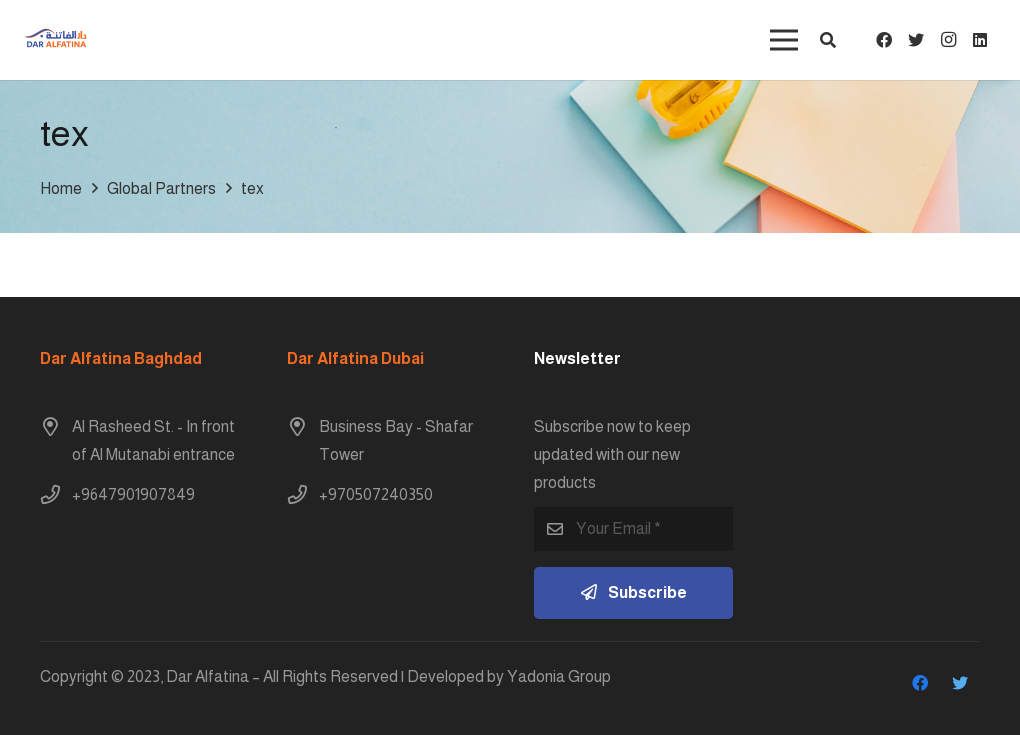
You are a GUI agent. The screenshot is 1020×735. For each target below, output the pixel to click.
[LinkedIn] (980, 40)
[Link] (55, 40)
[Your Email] (633, 529)
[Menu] (784, 40)
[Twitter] (916, 40)
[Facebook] (884, 40)
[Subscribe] (633, 592)
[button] (827, 40)
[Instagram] (948, 40)
